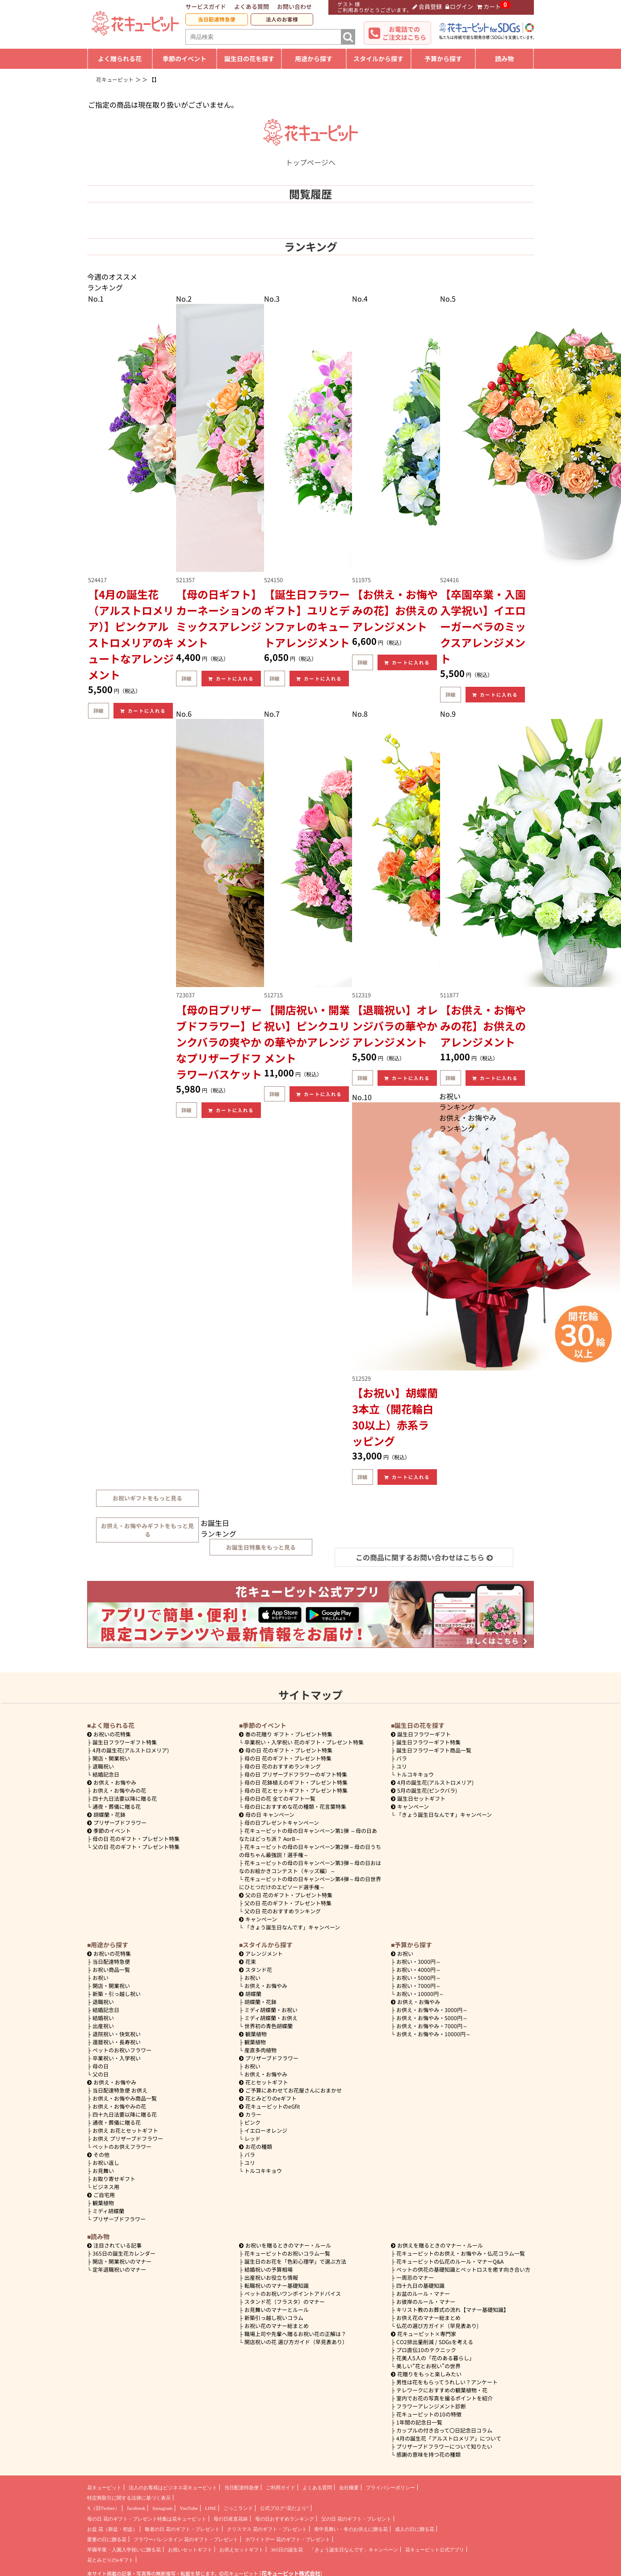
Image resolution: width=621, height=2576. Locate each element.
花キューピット (104, 2487)
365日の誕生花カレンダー (123, 2253)
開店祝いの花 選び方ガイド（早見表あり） (296, 2341)
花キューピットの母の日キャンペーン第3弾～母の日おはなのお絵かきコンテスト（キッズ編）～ (310, 1866)
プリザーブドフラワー (117, 1822)
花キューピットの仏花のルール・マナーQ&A (450, 2261)
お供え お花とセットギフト (125, 2130)
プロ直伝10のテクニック (426, 2349)
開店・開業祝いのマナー (121, 2261)
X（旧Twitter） (103, 2508)
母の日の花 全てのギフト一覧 (279, 1798)
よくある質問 (251, 6)
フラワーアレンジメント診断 (431, 2406)
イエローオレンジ (265, 2130)
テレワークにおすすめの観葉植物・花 (441, 2390)
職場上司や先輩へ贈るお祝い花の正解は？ (295, 2333)
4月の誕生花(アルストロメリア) (130, 1750)
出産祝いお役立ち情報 (271, 2277)
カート (489, 6)
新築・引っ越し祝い (116, 1993)
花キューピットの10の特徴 (429, 2414)
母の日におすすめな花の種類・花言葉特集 (295, 1806)
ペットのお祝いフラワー (121, 2050)
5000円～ (418, 1977)
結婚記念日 (105, 1774)
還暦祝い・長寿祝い (116, 2042)
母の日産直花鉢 (231, 2518)
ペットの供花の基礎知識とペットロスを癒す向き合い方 (463, 2269)
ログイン (459, 6)
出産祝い (103, 2026)
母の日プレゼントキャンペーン (281, 1822)
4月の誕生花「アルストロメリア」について (448, 2438)
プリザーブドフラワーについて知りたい (444, 2446)
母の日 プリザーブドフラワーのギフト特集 (295, 1774)
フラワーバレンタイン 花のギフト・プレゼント (186, 2539)
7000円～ (418, 1985)
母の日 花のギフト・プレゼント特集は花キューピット (146, 2518)
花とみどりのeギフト (268, 2098)
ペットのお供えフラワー (121, 2146)
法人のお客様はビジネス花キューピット (173, 2487)
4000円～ (418, 1969)
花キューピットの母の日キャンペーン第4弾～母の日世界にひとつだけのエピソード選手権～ (310, 1883)
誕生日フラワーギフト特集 (124, 1742)
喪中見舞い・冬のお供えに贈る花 (351, 2529)
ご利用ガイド (280, 2487)
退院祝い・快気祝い (116, 2034)
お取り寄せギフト (113, 2178)
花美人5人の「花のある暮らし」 (435, 2358)
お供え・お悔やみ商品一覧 (124, 2098)
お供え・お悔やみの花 (119, 1790)
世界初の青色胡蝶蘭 (268, 2026)
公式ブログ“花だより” (284, 2508)
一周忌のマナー (415, 2277)
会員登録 (427, 6)
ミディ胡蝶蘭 (108, 2211)
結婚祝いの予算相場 (268, 2269)
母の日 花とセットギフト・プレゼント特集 (296, 1790)
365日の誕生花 (287, 2549)
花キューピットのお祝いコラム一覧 (287, 2253)
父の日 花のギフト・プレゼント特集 (136, 1846)
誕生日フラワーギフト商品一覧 (433, 1750)
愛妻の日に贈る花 (106, 2539)
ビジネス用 (105, 2186)
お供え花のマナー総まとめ (428, 2317)
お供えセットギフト (241, 2549)
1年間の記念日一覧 (419, 2422)
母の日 (100, 2066)
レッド (252, 2138)
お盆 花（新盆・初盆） (112, 2529)
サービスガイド (205, 6)
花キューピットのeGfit (269, 2106)
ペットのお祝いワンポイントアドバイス (292, 2293)
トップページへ (310, 157)
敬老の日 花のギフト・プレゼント (182, 2529)
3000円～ (418, 1961)
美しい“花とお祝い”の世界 (428, 2366)
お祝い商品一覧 (111, 1969)
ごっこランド (238, 2508)
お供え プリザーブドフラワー (127, 2138)
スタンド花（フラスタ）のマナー (284, 2301)
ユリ (401, 1766)
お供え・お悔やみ (114, 1782)
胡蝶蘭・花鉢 (106, 1814)
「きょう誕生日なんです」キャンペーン (292, 1927)
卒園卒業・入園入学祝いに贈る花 (124, 2549)
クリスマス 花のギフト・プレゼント (267, 2529)
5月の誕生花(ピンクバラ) (424, 1790)
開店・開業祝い (111, 1758)
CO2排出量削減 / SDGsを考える (434, 2341)
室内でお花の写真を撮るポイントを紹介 (444, 2398)
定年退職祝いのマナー (119, 2269)
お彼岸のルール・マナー (425, 2301)
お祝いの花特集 (112, 1734)
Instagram (162, 2508)
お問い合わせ (294, 6)
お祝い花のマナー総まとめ (276, 2325)
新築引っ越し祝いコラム (273, 2317)
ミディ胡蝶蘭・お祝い (271, 2009)
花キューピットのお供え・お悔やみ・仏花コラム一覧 (460, 2253)
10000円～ (420, 1993)
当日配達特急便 (216, 19)
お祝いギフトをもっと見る (147, 1498)
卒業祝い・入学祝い (116, 2058)
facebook (136, 2508)
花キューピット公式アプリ (434, 2549)
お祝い (100, 1977)
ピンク (252, 2122)
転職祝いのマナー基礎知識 (276, 2285)
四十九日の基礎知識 (420, 2285)
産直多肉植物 (260, 2050)
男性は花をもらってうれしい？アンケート (447, 2382)
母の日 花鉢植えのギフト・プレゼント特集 (296, 1782)
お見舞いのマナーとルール (276, 2309)
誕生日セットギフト (418, 1798)
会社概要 (349, 2487)
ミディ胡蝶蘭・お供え (271, 2017)
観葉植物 (103, 2202)
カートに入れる (143, 710)
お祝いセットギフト (190, 2549)
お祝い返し (105, 2162)
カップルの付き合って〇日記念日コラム (444, 2430)
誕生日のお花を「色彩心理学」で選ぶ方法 (295, 2261)
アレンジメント (261, 1953)
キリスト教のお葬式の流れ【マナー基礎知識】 (452, 2309)
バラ (401, 1758)
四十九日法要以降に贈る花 (124, 1798)
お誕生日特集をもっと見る (261, 1547)
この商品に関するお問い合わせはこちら (424, 1557)
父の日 (100, 2074)
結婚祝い (103, 2017)
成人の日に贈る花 (414, 2529)
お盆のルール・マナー (423, 2293)
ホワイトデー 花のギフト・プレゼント (287, 2539)
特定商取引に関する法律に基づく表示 (129, 2497)
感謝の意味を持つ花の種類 (428, 2454)
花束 (247, 1961)
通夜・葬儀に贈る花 (116, 1806)
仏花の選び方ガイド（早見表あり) (437, 2325)
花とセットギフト (263, 2082)
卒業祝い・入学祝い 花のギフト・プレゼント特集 (304, 1742)
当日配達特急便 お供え (119, 2090)
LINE (210, 2508)
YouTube (189, 2508)
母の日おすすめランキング (284, 2518)
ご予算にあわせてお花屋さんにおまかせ (290, 2090)
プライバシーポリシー (390, 2487)
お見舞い (103, 2170)
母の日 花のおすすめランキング (282, 1766)
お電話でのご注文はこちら (404, 33)
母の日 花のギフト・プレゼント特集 (136, 1838)
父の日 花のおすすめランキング (282, 1911)
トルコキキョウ (415, 1774)
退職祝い (103, 1766)
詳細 (98, 710)
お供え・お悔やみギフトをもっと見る (147, 1529)
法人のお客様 (282, 19)
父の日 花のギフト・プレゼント (356, 2518)
